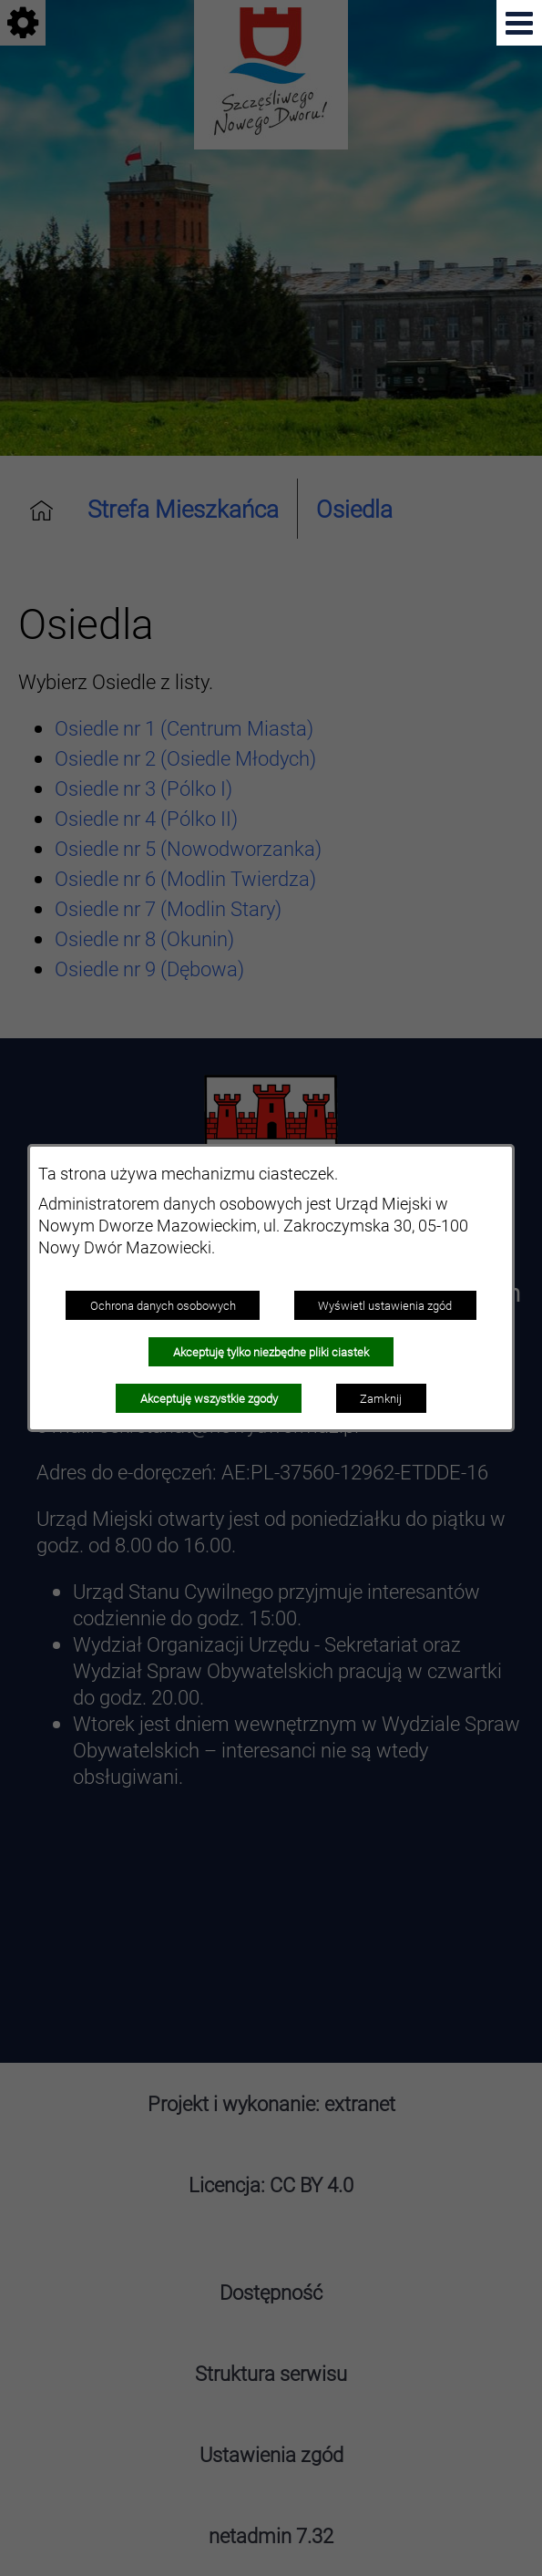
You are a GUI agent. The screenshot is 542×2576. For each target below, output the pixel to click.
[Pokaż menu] (519, 23)
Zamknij (381, 1398)
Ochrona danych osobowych (163, 1305)
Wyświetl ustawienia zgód (385, 1305)
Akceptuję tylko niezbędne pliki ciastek (271, 1352)
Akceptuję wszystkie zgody (209, 1398)
